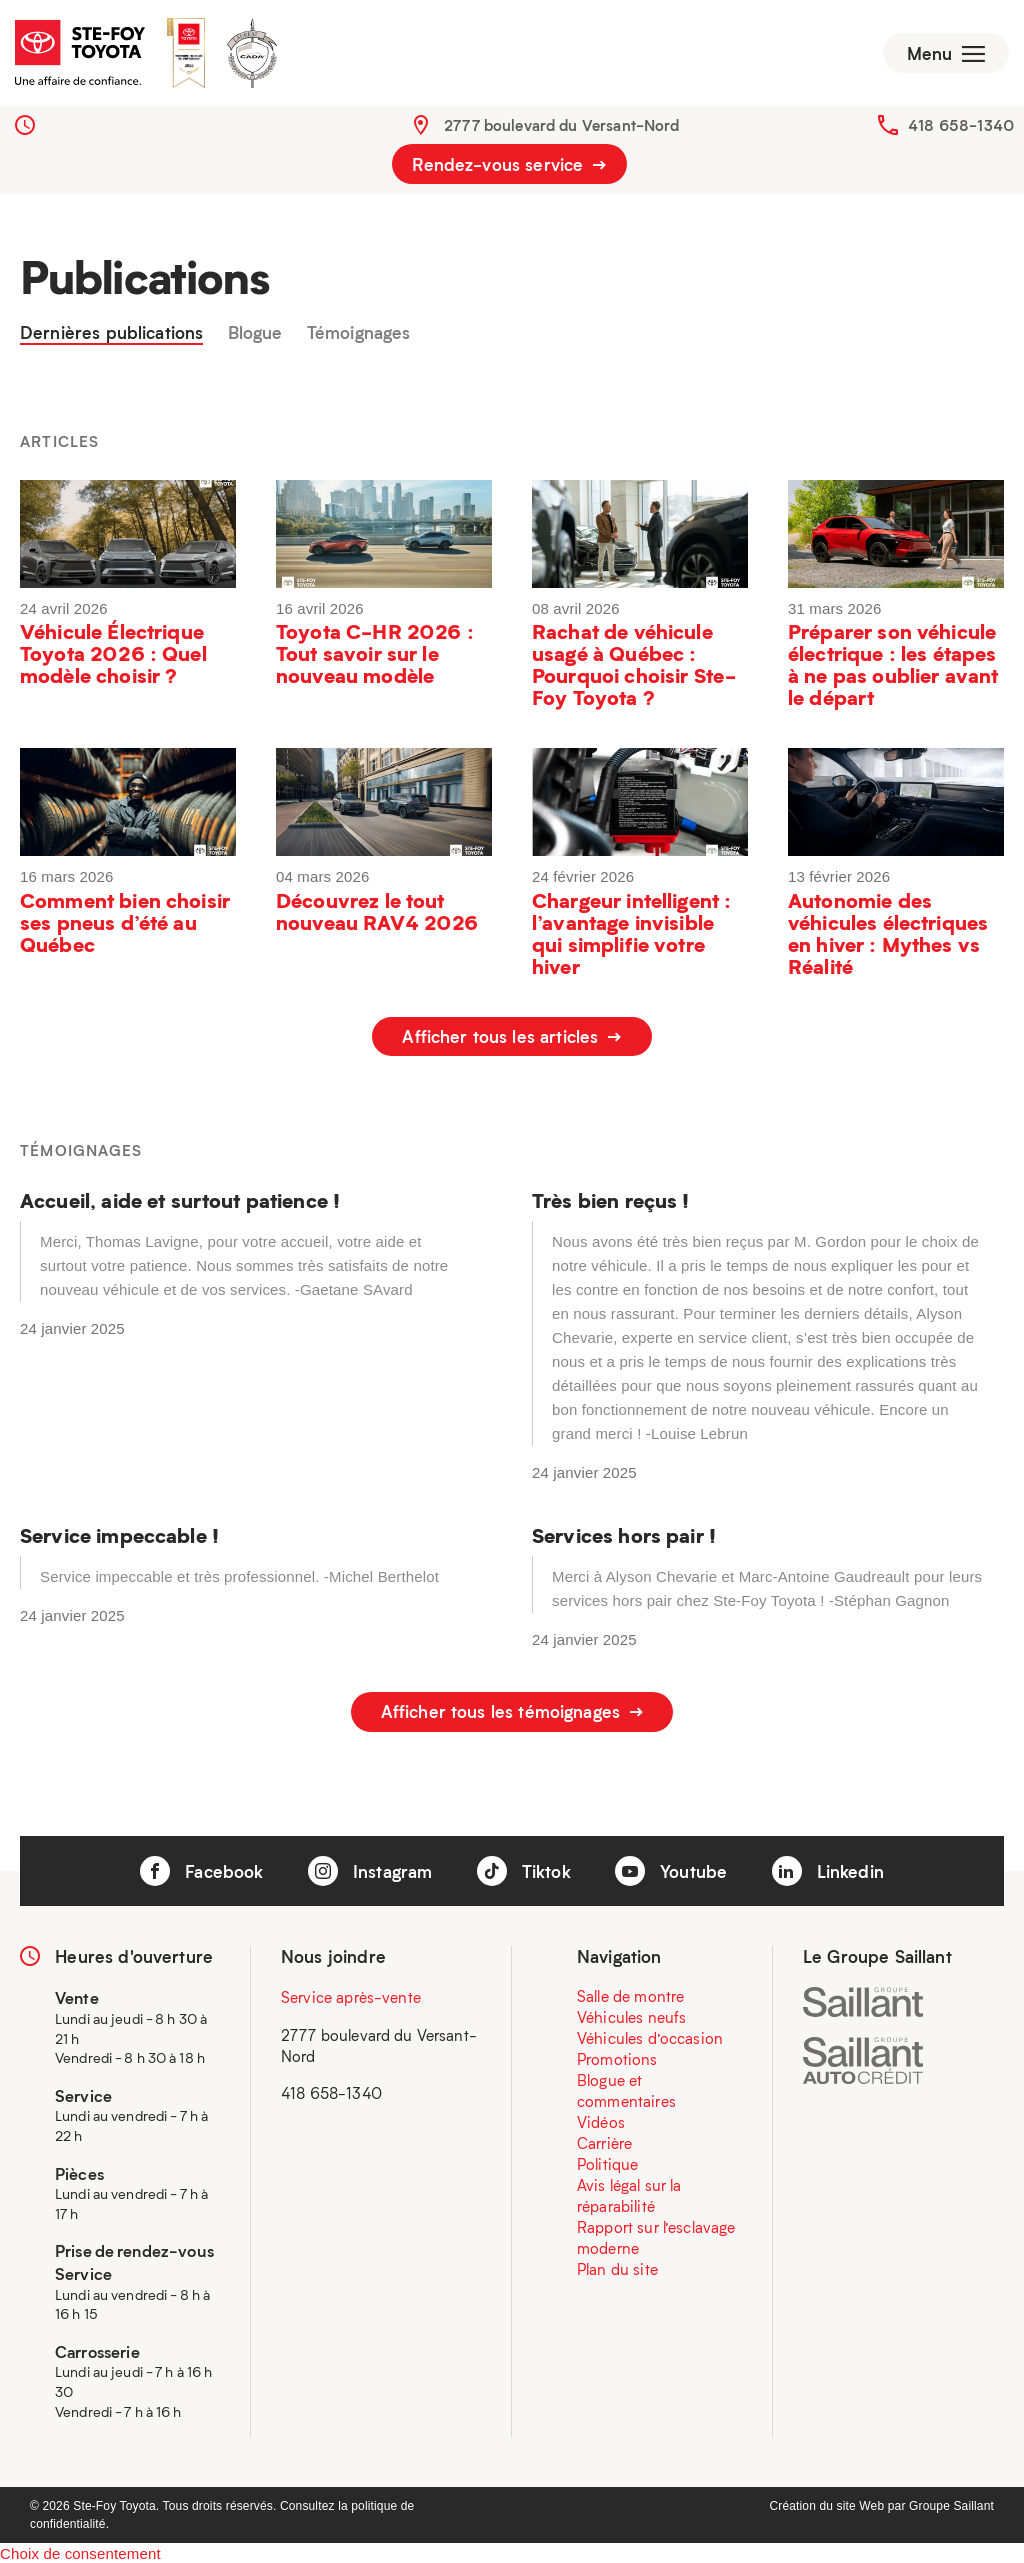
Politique (607, 2162)
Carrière (604, 2141)
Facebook (201, 1868)
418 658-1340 (961, 129)
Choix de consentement (80, 2550)
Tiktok (524, 1868)
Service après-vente (351, 1995)
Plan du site (617, 2267)
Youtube (671, 1868)
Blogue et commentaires (626, 2088)
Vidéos (601, 2120)
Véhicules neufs (631, 2015)
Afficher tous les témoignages (512, 1713)
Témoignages (359, 337)
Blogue (255, 337)
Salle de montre (630, 1994)
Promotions (617, 2057)
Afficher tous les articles (511, 1041)
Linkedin (828, 1868)
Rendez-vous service (509, 168)
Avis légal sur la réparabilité (629, 2193)
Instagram (370, 1868)
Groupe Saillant (951, 2503)
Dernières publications (111, 337)
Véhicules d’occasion (650, 2036)
